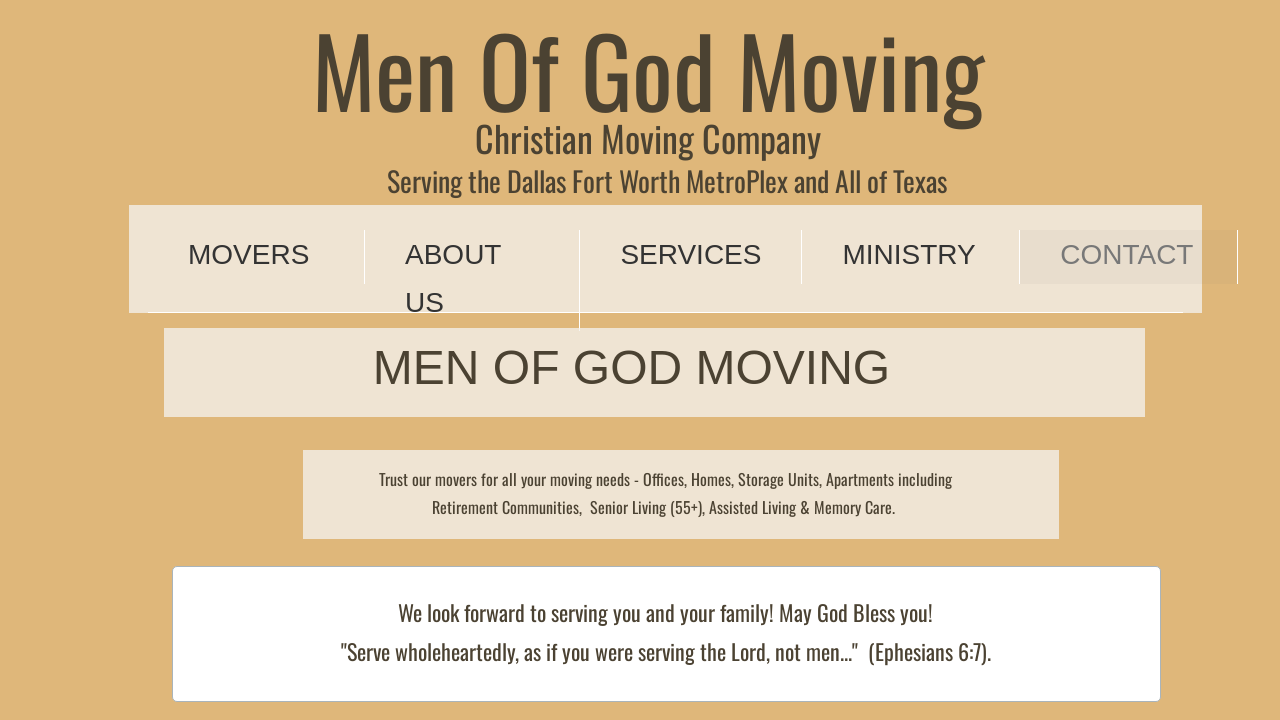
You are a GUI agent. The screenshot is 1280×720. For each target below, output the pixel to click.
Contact (1126, 254)
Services (690, 254)
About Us (453, 278)
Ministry (908, 254)
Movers (248, 254)
